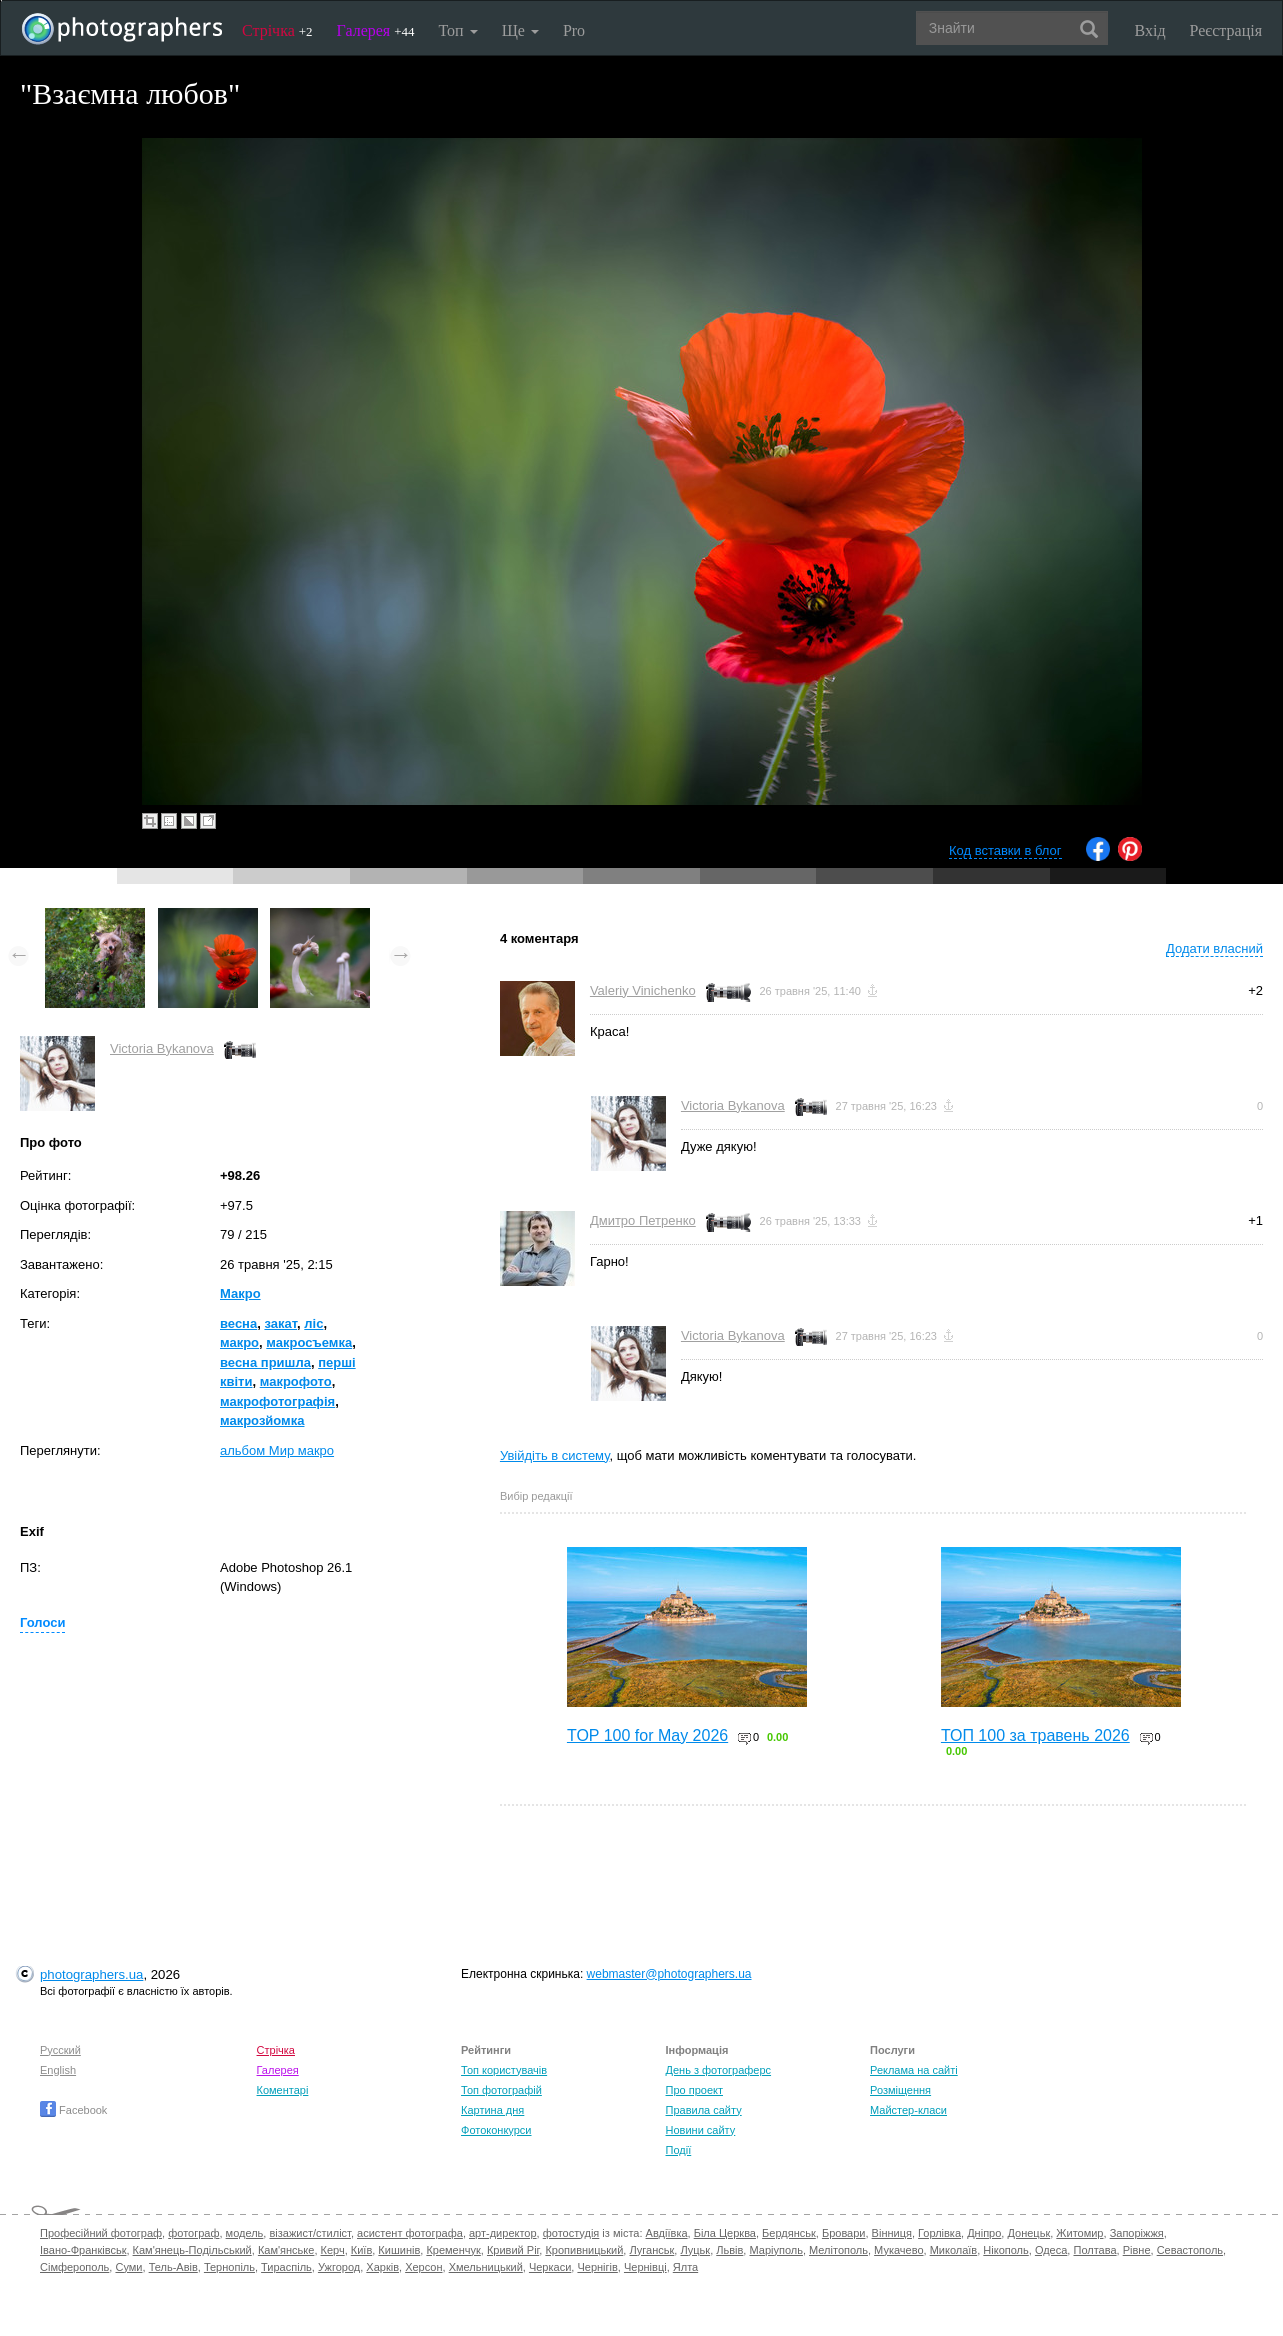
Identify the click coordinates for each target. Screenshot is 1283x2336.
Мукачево (898, 2250)
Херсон (423, 2267)
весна (238, 1323)
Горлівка (939, 2233)
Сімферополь (74, 2267)
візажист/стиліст (309, 2233)
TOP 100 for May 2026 (647, 1735)
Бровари (844, 2233)
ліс (313, 1323)
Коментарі (283, 2090)
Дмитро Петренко (643, 1220)
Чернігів (597, 2267)
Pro (574, 30)
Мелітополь (838, 2250)
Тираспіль (286, 2267)
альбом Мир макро (277, 1450)
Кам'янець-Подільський (192, 2250)
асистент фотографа (410, 2233)
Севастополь (1190, 2250)
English (58, 2070)
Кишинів (399, 2250)
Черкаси (550, 2267)
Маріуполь (775, 2250)
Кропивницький (584, 2250)
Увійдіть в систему (555, 1455)
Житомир (1079, 2233)
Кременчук (453, 2250)
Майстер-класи (908, 2110)
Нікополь (1005, 2250)
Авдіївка (667, 2233)
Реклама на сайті (914, 2070)
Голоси (42, 1622)
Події (679, 2150)
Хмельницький (486, 2267)
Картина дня (492, 2110)
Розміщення (900, 2090)
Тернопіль (229, 2267)
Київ (361, 2250)
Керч (333, 2250)
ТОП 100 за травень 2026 (1035, 1735)
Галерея (376, 30)
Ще (520, 30)
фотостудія (571, 2233)
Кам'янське (286, 2250)
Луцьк (695, 2250)
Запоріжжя (1137, 2233)
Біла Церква (725, 2233)
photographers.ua (91, 1974)
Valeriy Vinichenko (643, 990)
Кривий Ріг (513, 2250)
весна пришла (265, 1362)
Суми (128, 2267)
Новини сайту (701, 2130)
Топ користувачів (504, 2070)
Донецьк (1028, 2233)
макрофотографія (277, 1401)
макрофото (296, 1381)
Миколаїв (954, 2250)
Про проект (694, 2090)
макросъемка (309, 1342)
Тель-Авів (173, 2267)
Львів (729, 2250)
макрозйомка (262, 1420)
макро (239, 1342)
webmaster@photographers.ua (669, 1974)
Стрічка (277, 30)
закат (280, 1323)
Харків (382, 2267)
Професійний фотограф (101, 2233)
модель (245, 2233)
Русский (60, 2050)
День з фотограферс (719, 2070)
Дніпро (984, 2233)
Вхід (1150, 30)
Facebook (73, 2110)
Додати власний (1214, 948)
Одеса (1051, 2250)
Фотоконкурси (496, 2130)
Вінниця (892, 2233)
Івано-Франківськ (83, 2250)
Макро (240, 1293)
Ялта (685, 2267)
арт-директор (503, 2233)
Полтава (1094, 2250)
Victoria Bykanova (162, 1048)
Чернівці (645, 2267)
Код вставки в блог (1005, 850)
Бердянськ (789, 2233)
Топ (457, 30)
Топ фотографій (501, 2090)
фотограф (193, 2233)
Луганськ (651, 2250)
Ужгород (339, 2267)
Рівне (1137, 2250)
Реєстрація (1226, 30)
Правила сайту (704, 2110)
